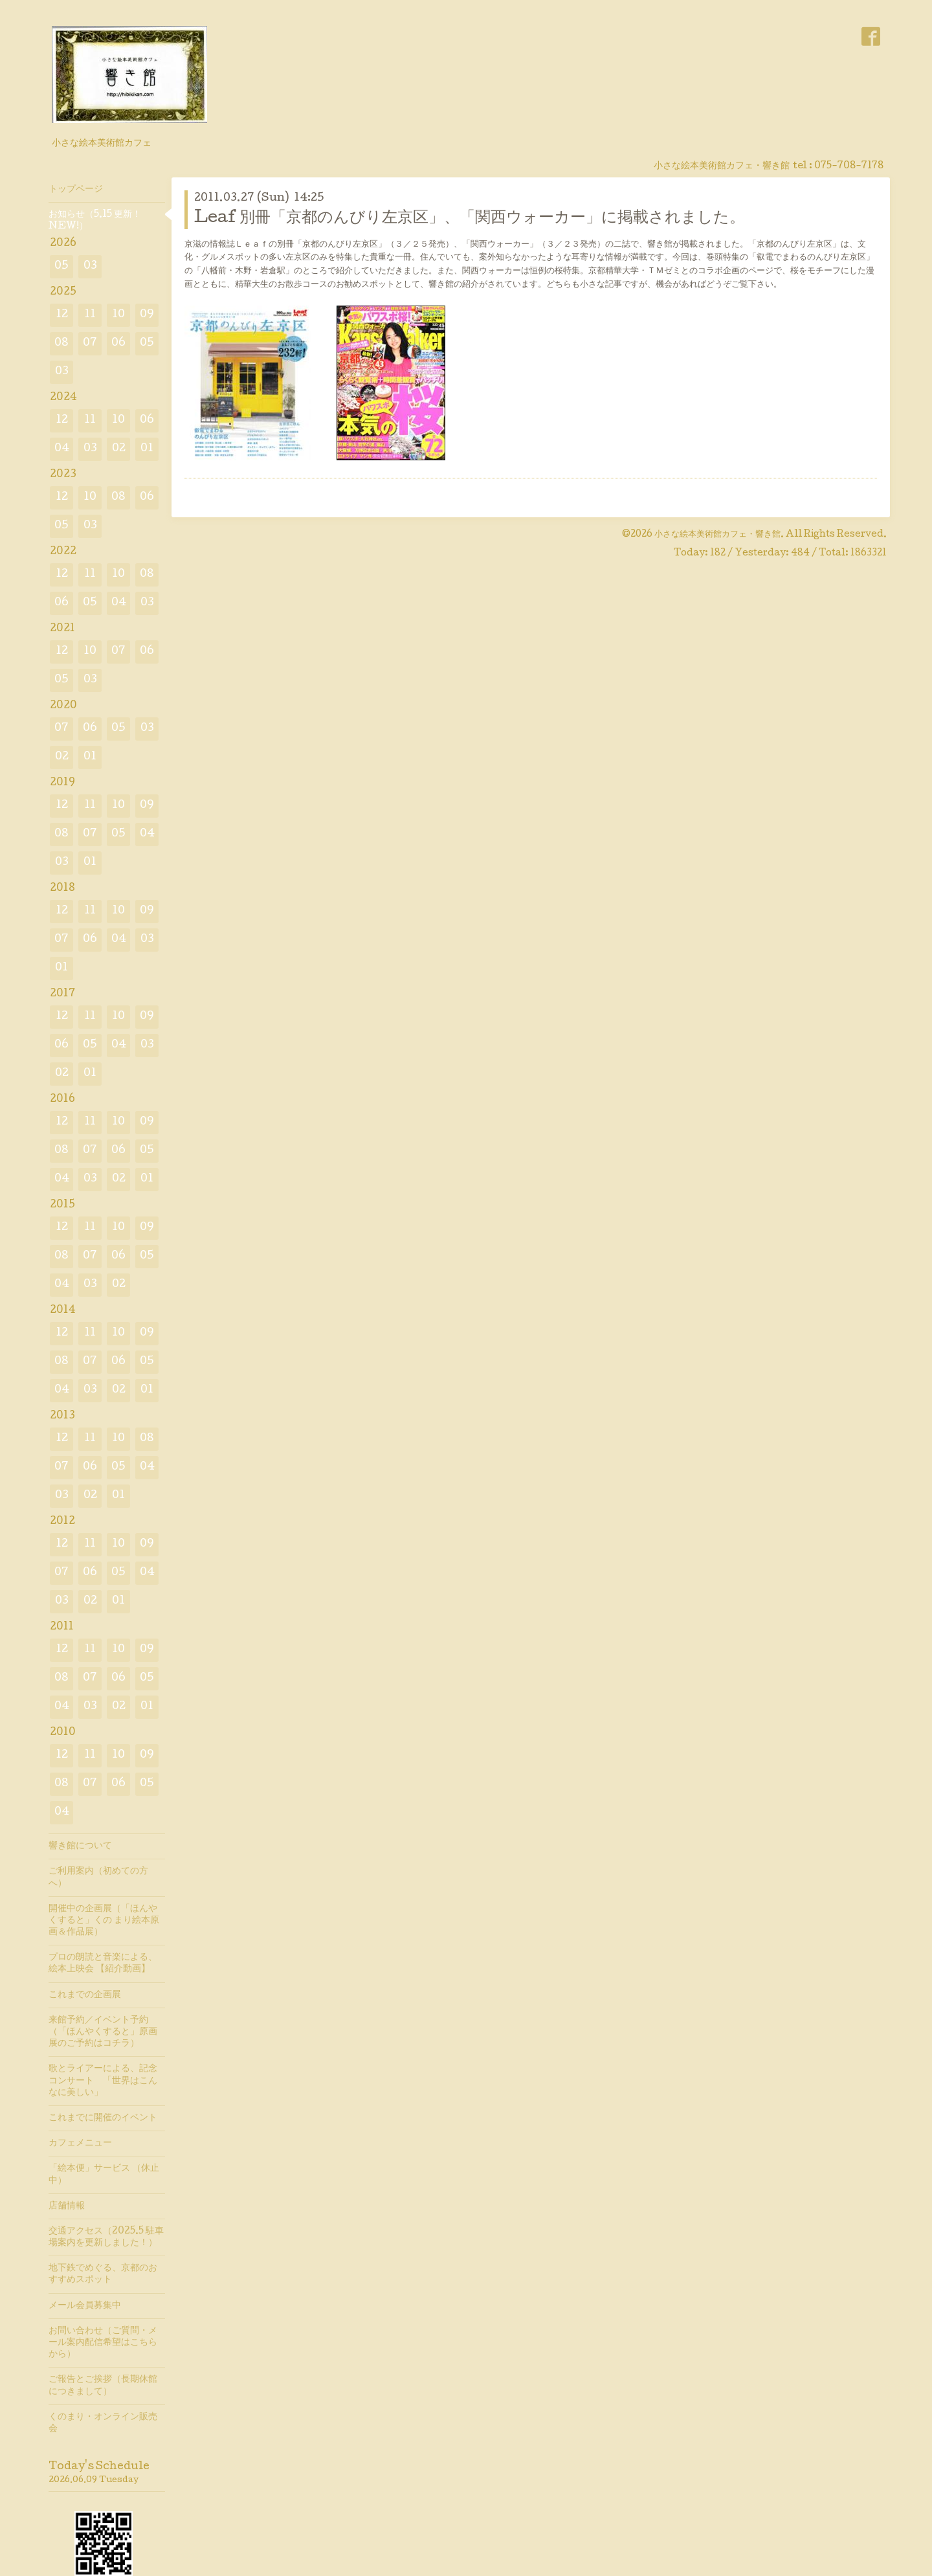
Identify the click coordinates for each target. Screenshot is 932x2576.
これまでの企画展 (85, 1995)
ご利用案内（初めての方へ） (98, 1877)
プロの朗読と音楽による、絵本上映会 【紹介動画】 (103, 1964)
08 (61, 343)
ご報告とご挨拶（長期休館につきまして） (103, 2386)
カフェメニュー (80, 2143)
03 (90, 266)
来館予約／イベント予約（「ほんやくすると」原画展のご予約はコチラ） (103, 2032)
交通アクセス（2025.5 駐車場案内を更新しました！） (106, 2237)
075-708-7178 (848, 166)
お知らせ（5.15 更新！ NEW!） (95, 221)
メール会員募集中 (85, 2306)
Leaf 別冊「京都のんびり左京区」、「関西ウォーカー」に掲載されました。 (469, 218)
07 (90, 343)
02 (119, 448)
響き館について (80, 1846)
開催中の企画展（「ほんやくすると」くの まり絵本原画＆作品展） (104, 1921)
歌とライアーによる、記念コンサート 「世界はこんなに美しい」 (103, 2081)
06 (118, 343)
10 (118, 314)
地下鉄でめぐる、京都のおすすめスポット (103, 2274)
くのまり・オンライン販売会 (103, 2423)
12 (62, 314)
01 (146, 448)
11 (90, 314)
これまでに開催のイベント (103, 2118)
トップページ (76, 190)
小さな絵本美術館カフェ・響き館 (717, 534)
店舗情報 (67, 2206)
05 (61, 266)
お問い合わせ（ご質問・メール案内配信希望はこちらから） (103, 2343)
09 (147, 314)
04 (61, 448)
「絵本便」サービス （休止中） (104, 2175)
